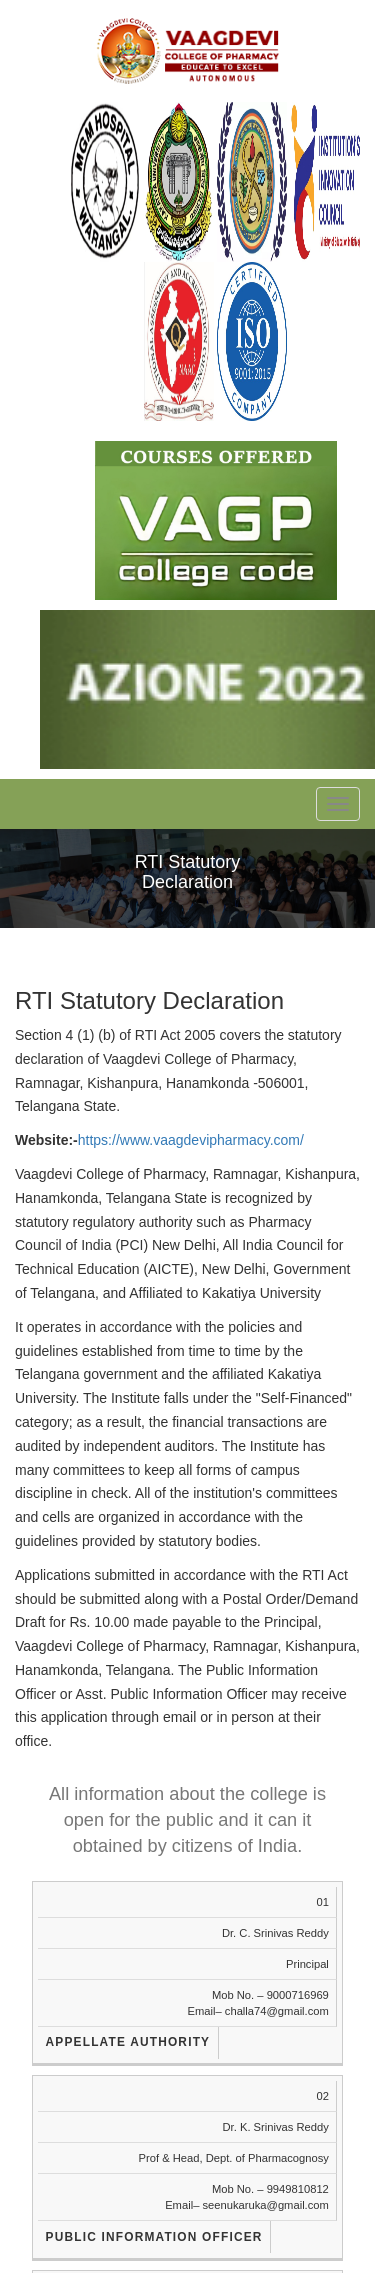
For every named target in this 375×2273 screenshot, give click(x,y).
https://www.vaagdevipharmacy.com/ (191, 1140)
